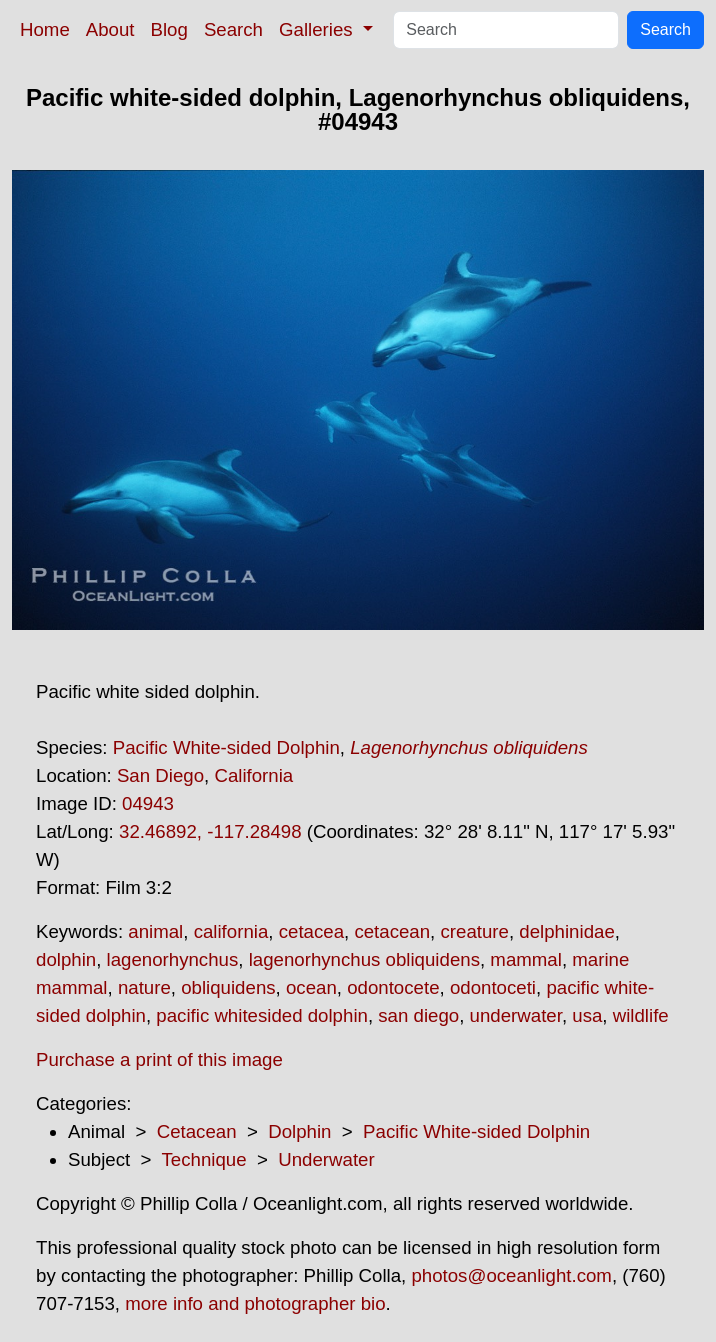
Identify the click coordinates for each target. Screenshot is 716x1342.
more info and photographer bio (255, 1303)
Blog (169, 29)
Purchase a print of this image (159, 1059)
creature (474, 931)
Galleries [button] (318, 29)
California (253, 775)
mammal (526, 959)
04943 (148, 803)
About (110, 29)
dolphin (66, 959)
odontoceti (493, 987)
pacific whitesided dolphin (262, 1015)
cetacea (311, 931)
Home (45, 29)
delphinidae (566, 931)
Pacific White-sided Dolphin (226, 747)
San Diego (160, 775)
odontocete (393, 987)
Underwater (326, 1159)
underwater (516, 1015)
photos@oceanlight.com (511, 1275)
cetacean (392, 931)
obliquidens (228, 987)
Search (233, 29)
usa (587, 1015)
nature (144, 987)
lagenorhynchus (173, 959)
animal (155, 931)
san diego (418, 1015)
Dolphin (299, 1131)
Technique (204, 1159)
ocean (311, 987)
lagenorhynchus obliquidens (364, 959)
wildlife (641, 1015)
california (231, 931)
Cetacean (197, 1131)
